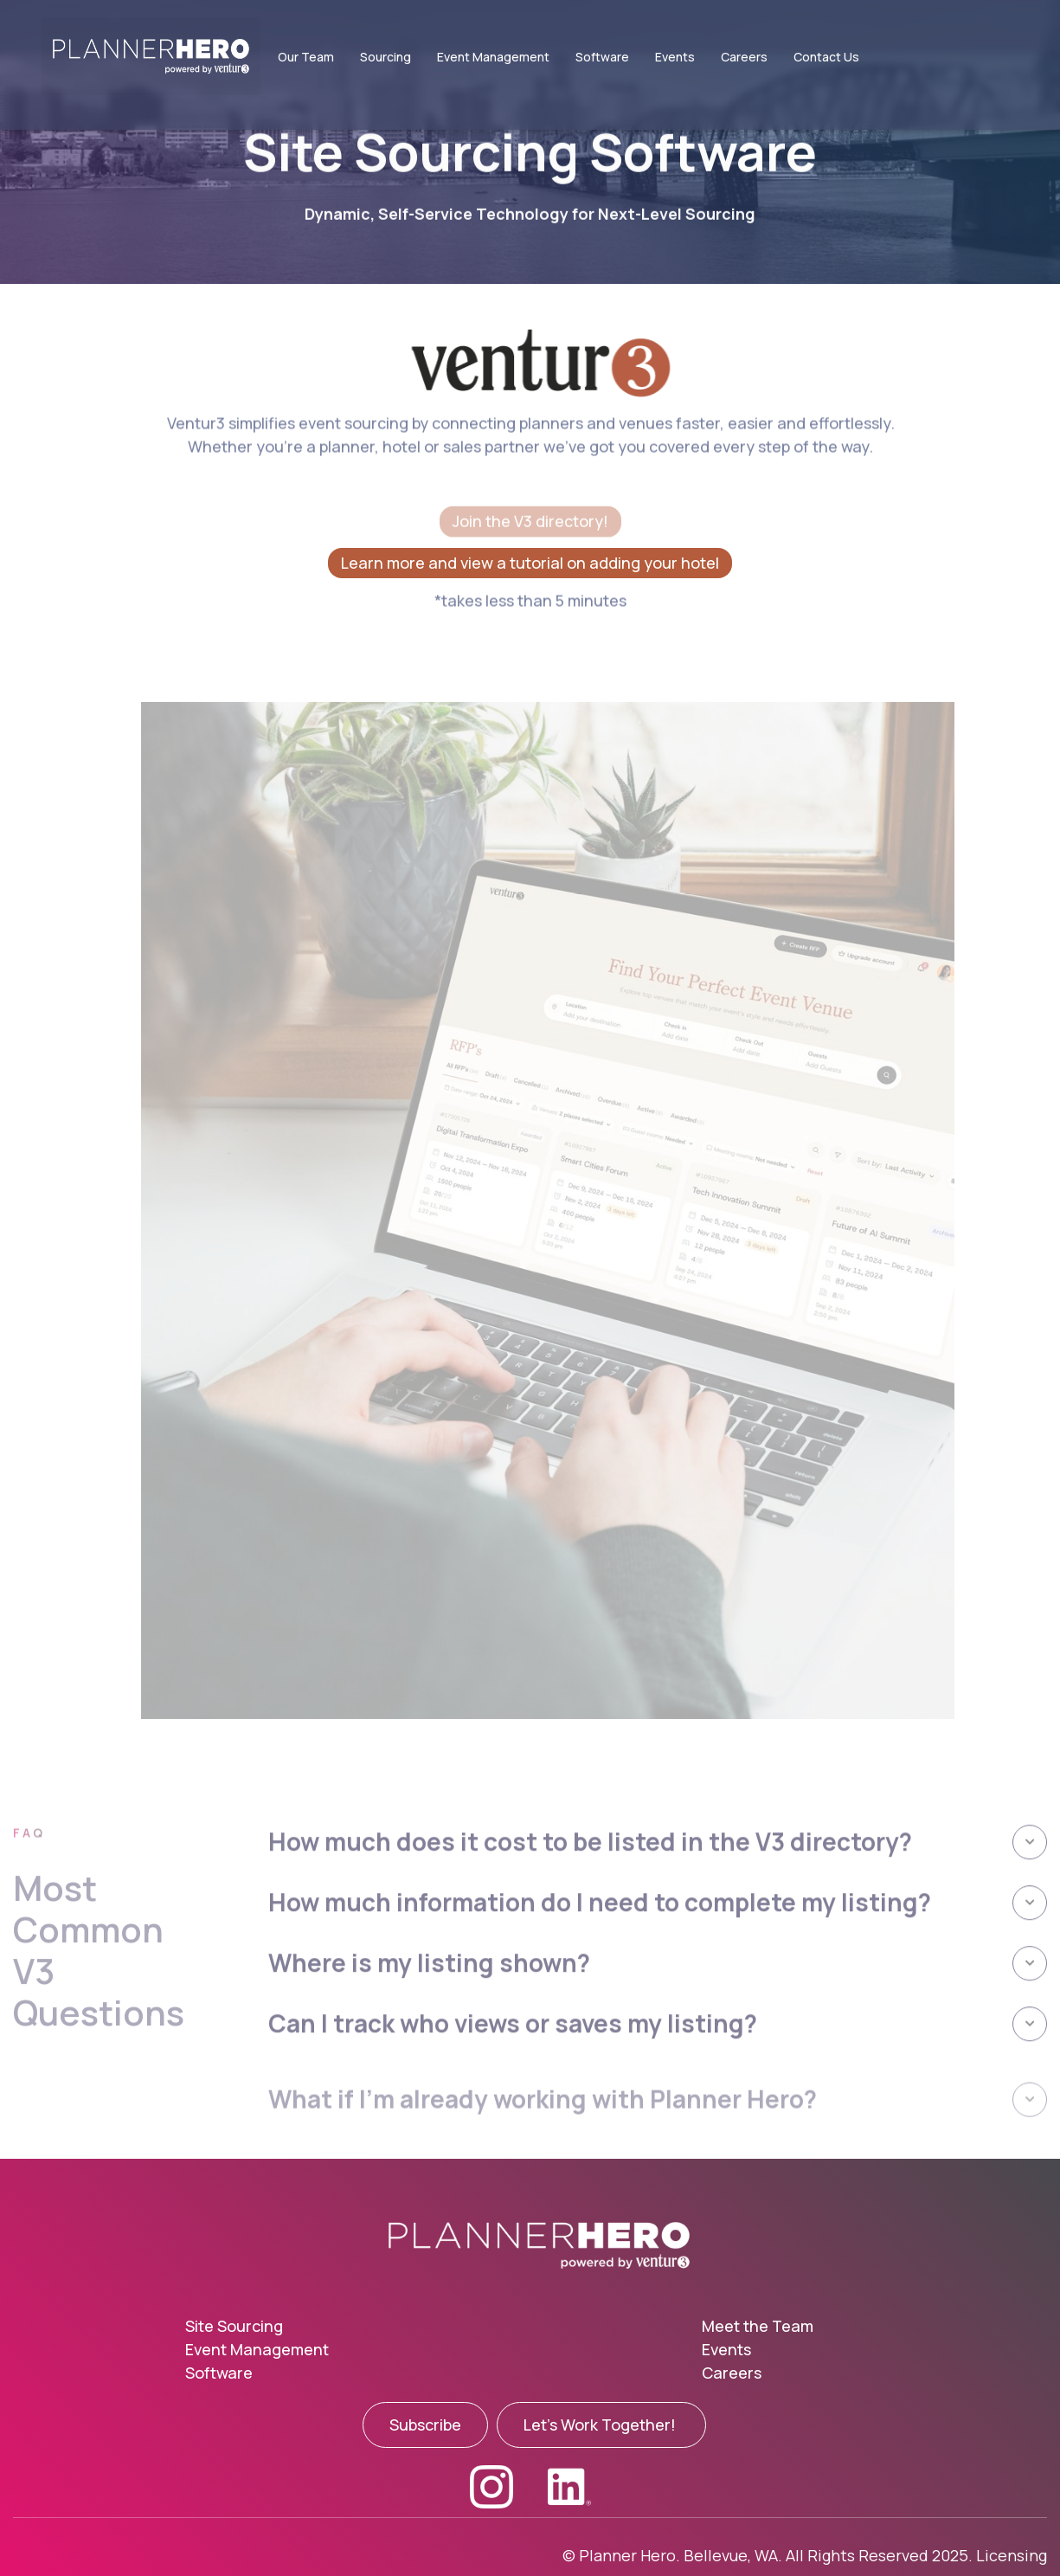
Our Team (306, 56)
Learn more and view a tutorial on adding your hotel (530, 562)
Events (675, 56)
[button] (657, 1881)
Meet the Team (757, 2325)
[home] (142, 56)
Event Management (493, 56)
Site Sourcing (234, 2325)
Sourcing (385, 56)
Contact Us (826, 56)
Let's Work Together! (601, 2424)
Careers (744, 56)
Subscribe (425, 2424)
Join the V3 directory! (530, 522)
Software (602, 56)
